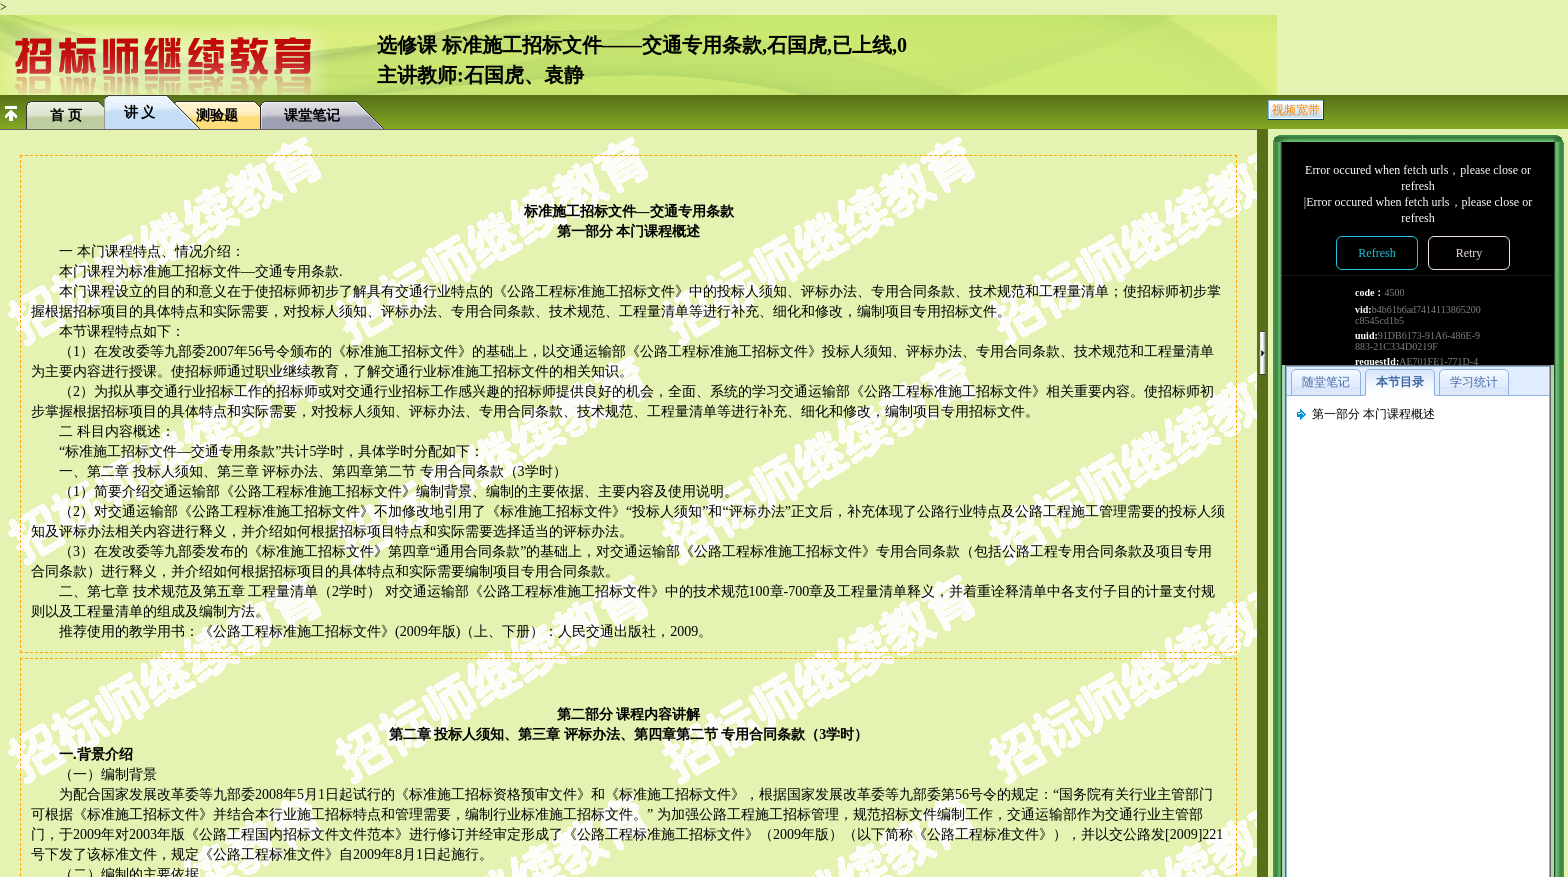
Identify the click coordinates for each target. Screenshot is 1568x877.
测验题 (217, 115)
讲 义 (140, 112)
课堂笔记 (312, 115)
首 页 (66, 115)
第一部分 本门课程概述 (1373, 414)
